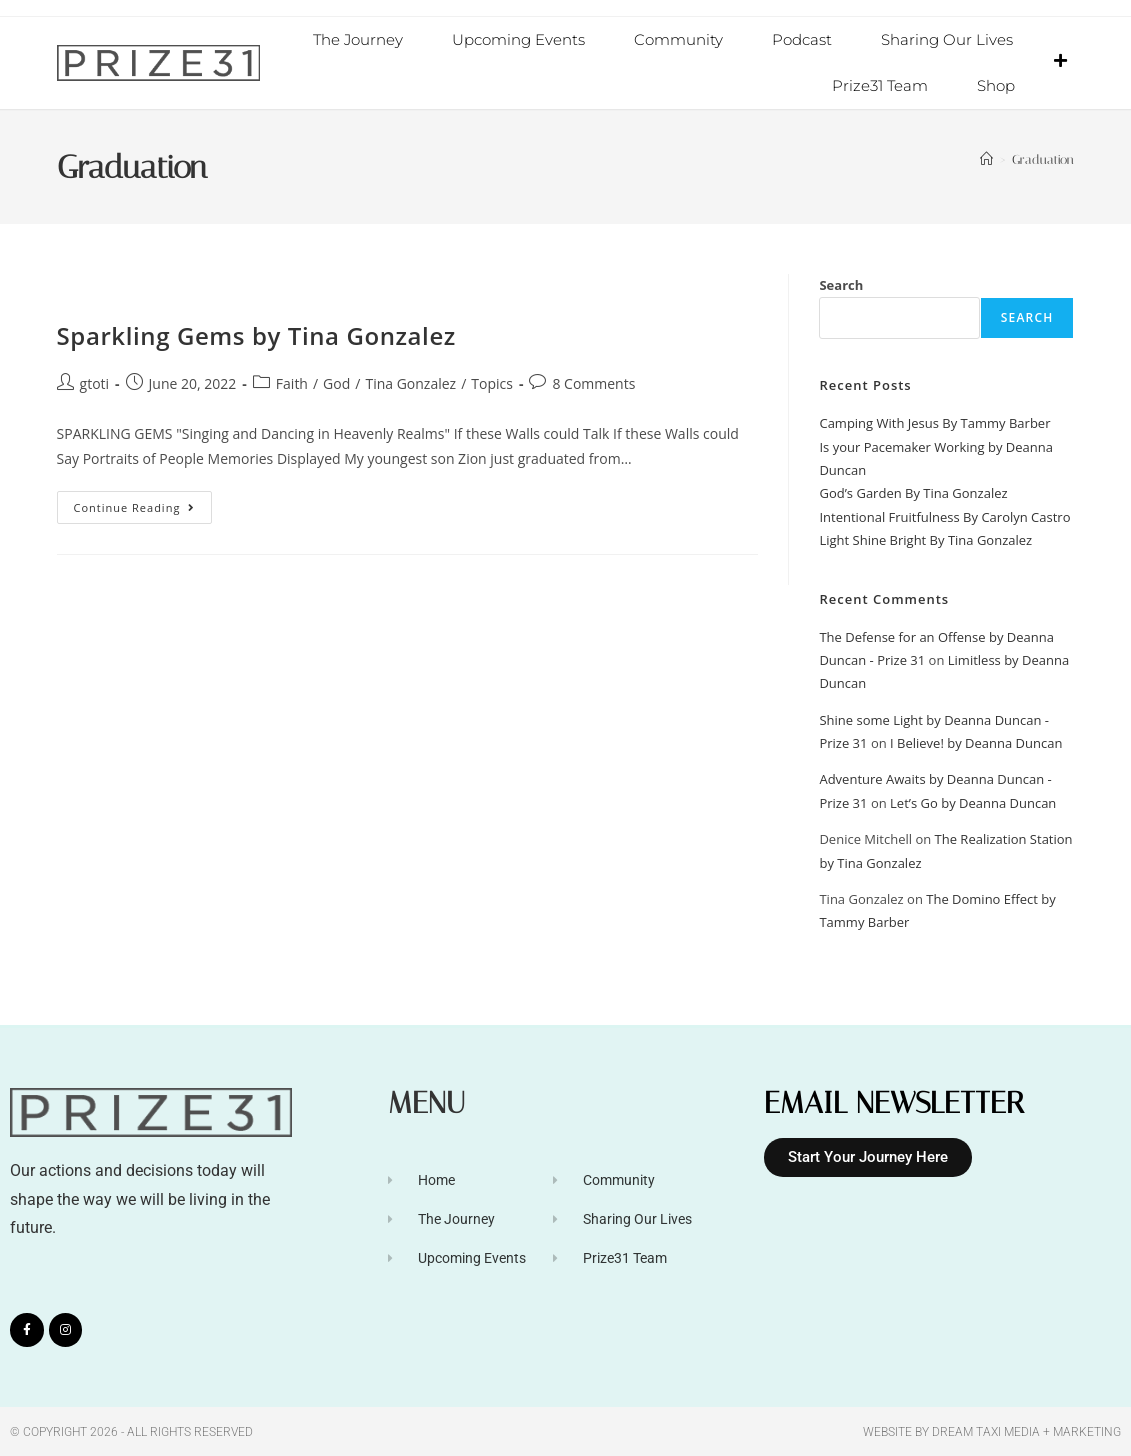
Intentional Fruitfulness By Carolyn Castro (944, 516)
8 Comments (593, 382)
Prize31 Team (880, 85)
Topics (492, 382)
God (336, 382)
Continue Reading (143, 502)
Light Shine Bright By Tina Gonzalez (925, 539)
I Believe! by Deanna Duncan (976, 742)
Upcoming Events (518, 39)
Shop (996, 85)
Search (841, 284)
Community (678, 39)
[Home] (986, 158)
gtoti (95, 382)
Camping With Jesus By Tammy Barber (934, 422)
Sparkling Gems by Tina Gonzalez (256, 334)
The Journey (358, 39)
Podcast (802, 39)
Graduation (1043, 158)
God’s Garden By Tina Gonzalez (913, 492)
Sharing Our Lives (947, 39)
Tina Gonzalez (410, 382)
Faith (292, 382)
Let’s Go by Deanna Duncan (973, 802)
